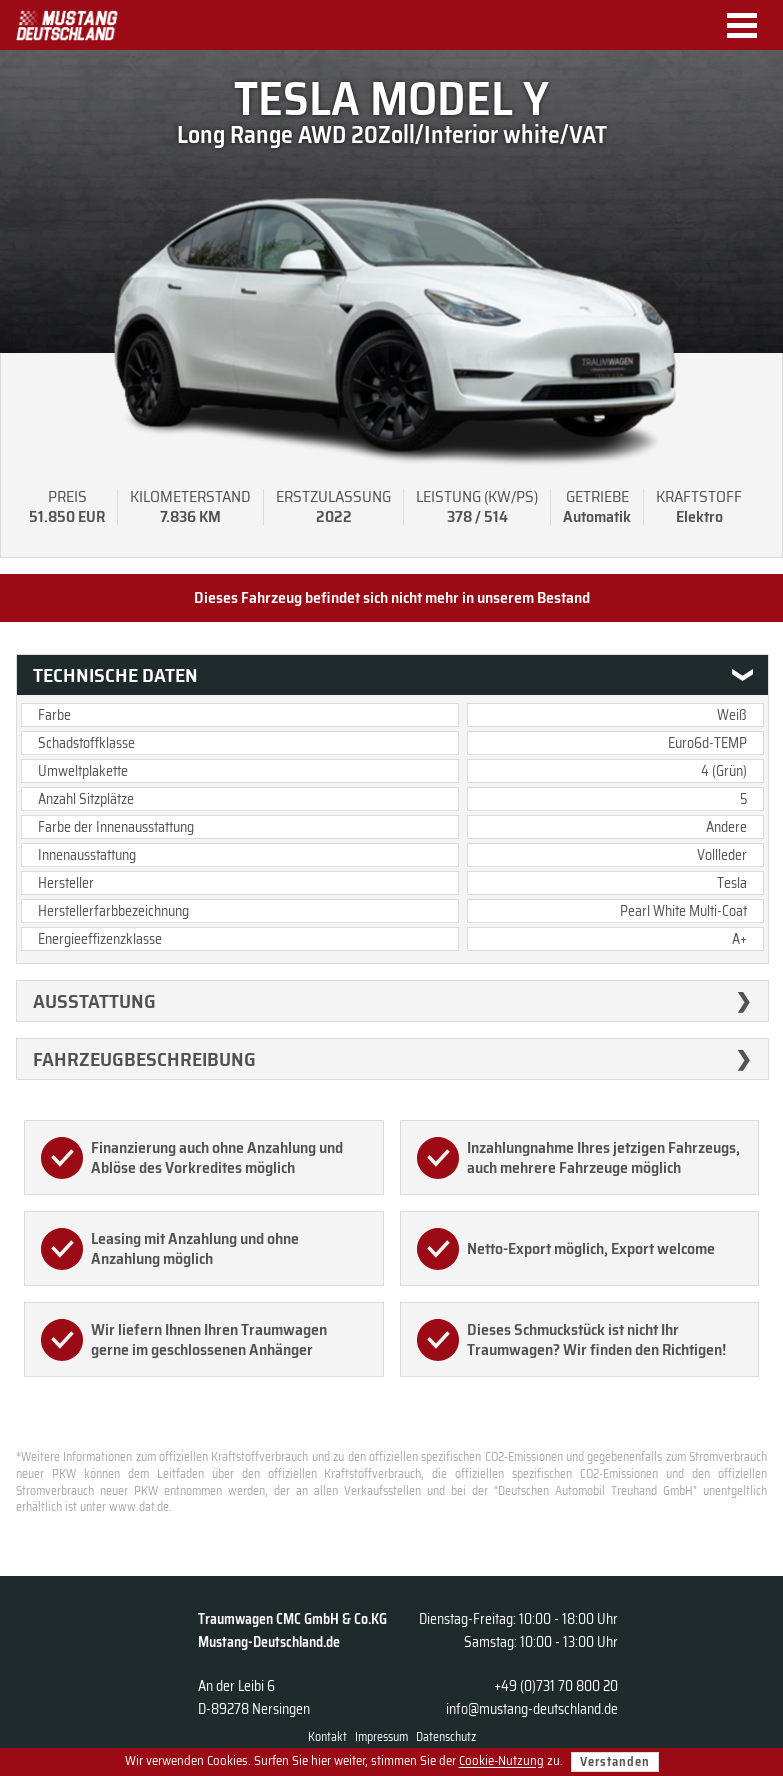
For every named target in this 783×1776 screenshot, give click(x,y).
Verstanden (615, 1761)
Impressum (381, 1736)
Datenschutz (446, 1736)
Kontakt (327, 1736)
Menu (749, 25)
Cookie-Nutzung (501, 1761)
